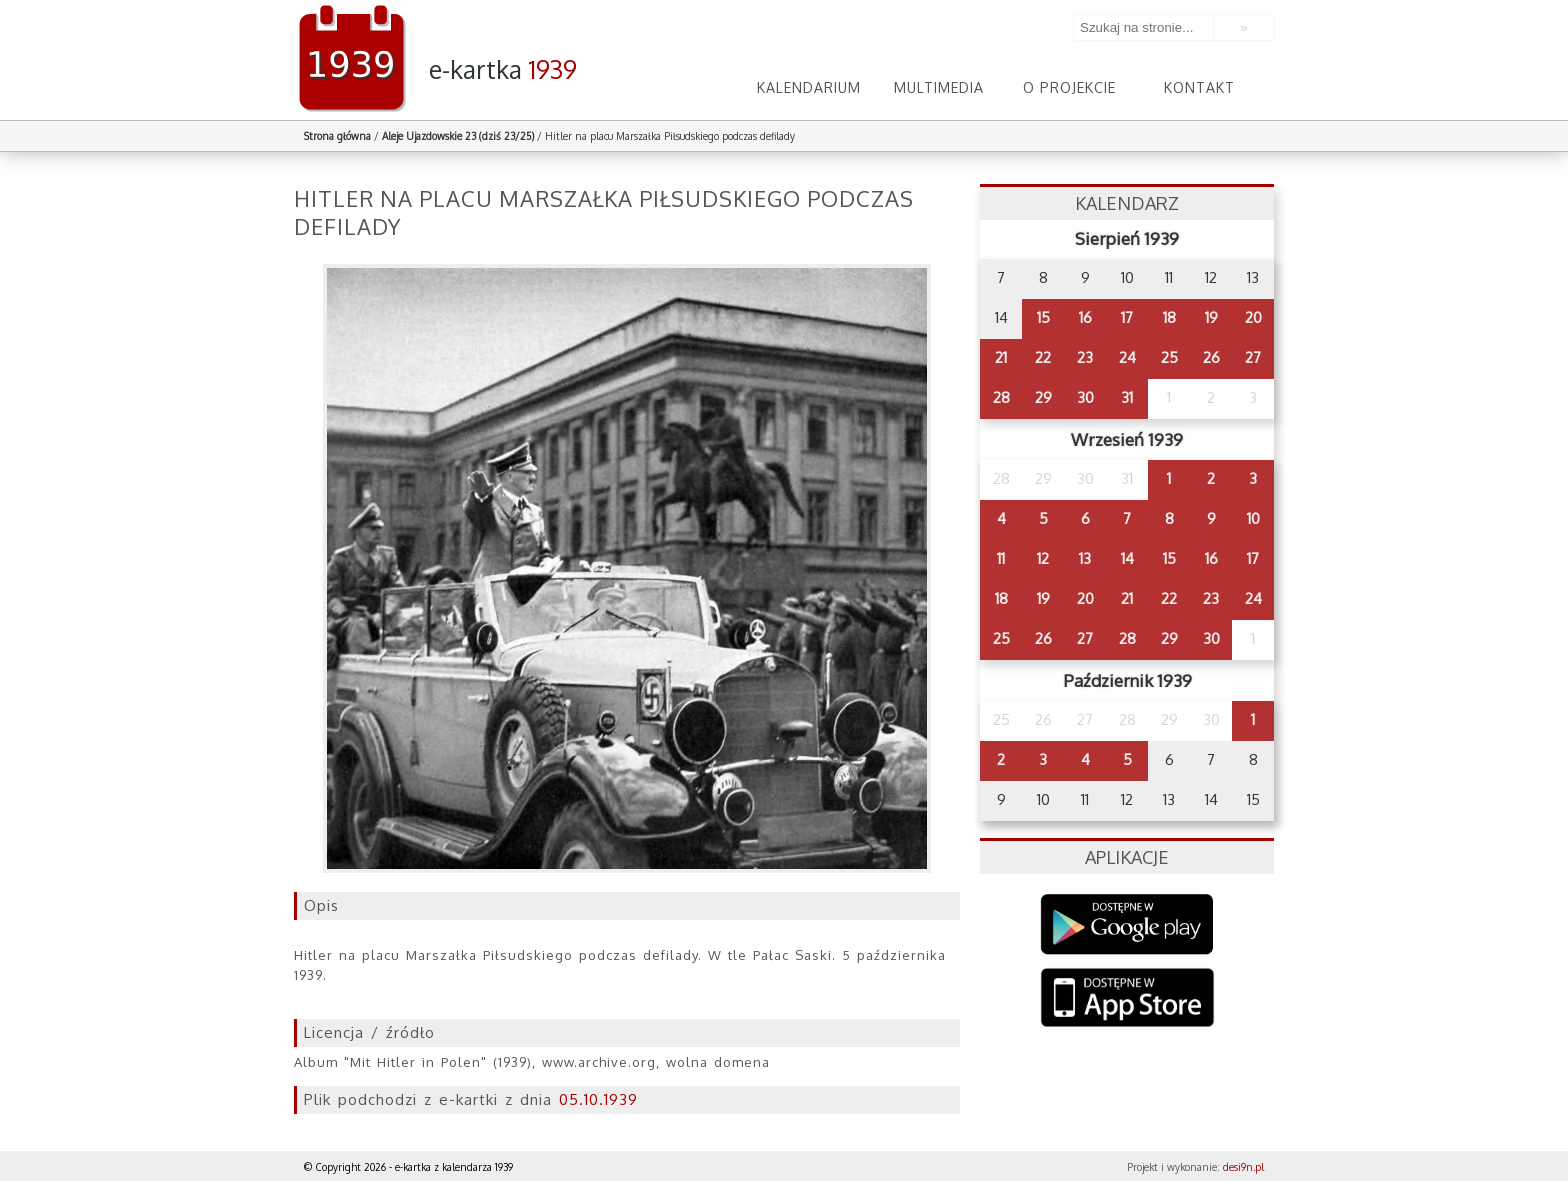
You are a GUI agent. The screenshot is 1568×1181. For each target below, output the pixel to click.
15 (1043, 317)
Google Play (1127, 924)
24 (1127, 357)
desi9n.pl (1243, 1167)
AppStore (1127, 999)
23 (1085, 357)
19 (1211, 317)
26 (1211, 357)
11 (1001, 558)
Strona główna (337, 136)
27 (1253, 357)
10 (1253, 518)
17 (1127, 317)
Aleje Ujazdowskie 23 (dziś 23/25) (458, 136)
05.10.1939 (598, 1099)
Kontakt (1199, 87)
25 (1169, 357)
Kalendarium (809, 87)
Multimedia (939, 87)
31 (1127, 397)
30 (1085, 397)
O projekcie (1069, 87)
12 (1043, 558)
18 (1169, 317)
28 (1001, 397)
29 (1043, 397)
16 (1085, 317)
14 (1127, 558)
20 (1253, 317)
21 (1001, 357)
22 (1043, 357)
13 (1085, 558)
